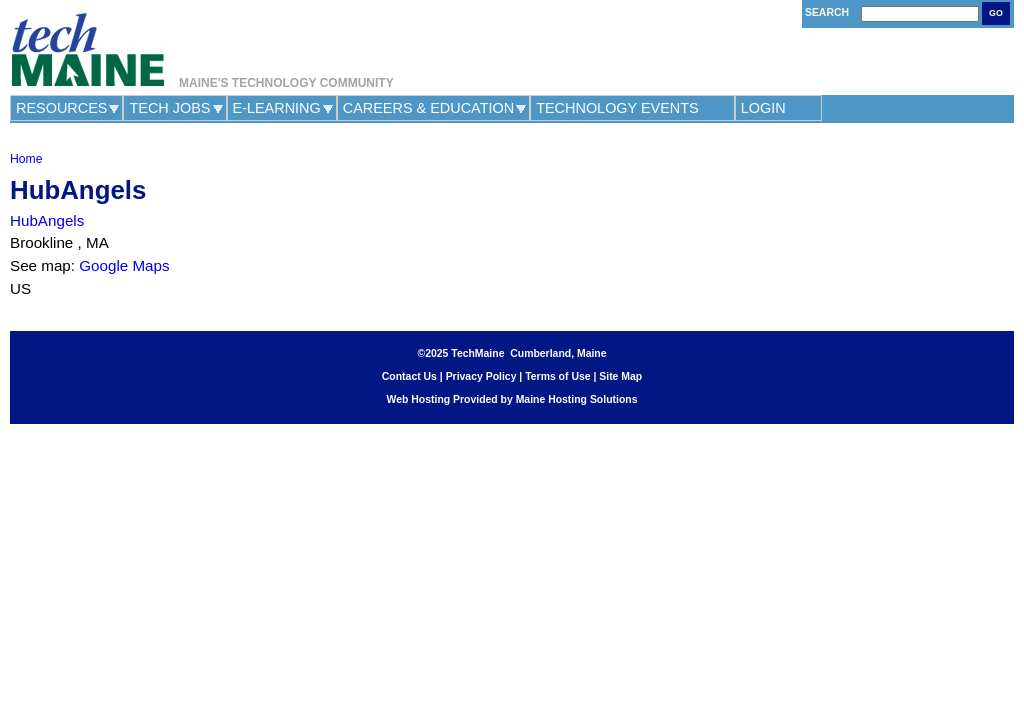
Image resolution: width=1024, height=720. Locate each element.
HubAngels (47, 220)
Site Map (620, 376)
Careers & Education (428, 108)
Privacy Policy (481, 376)
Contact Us (409, 376)
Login (763, 108)
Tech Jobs (169, 108)
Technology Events (617, 108)
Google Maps (124, 265)
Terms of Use (557, 376)
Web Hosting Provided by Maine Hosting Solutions (512, 399)
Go (996, 13)
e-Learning (277, 108)
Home (26, 159)
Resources (61, 108)
